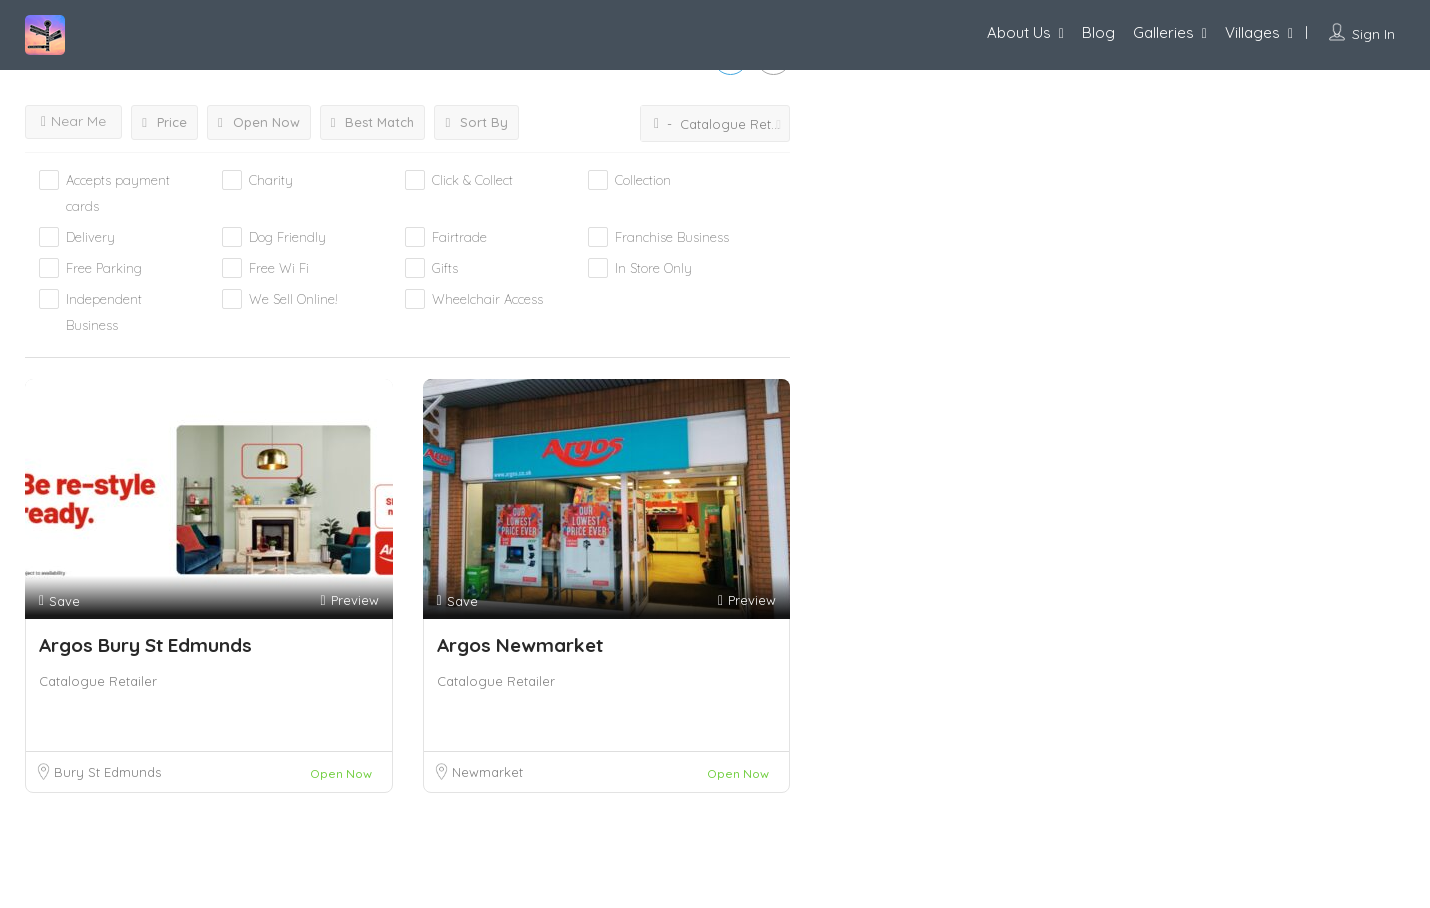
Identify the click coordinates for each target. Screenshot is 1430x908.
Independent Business (104, 312)
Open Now (259, 122)
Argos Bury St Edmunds (145, 645)
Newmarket (487, 772)
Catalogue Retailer (98, 681)
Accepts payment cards (118, 193)
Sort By (476, 122)
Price (164, 122)
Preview (349, 600)
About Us (1019, 32)
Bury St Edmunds (107, 772)
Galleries (1163, 32)
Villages (1252, 32)
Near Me (73, 121)
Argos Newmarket (520, 645)
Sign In (1373, 34)
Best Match (373, 122)
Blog (1098, 32)
